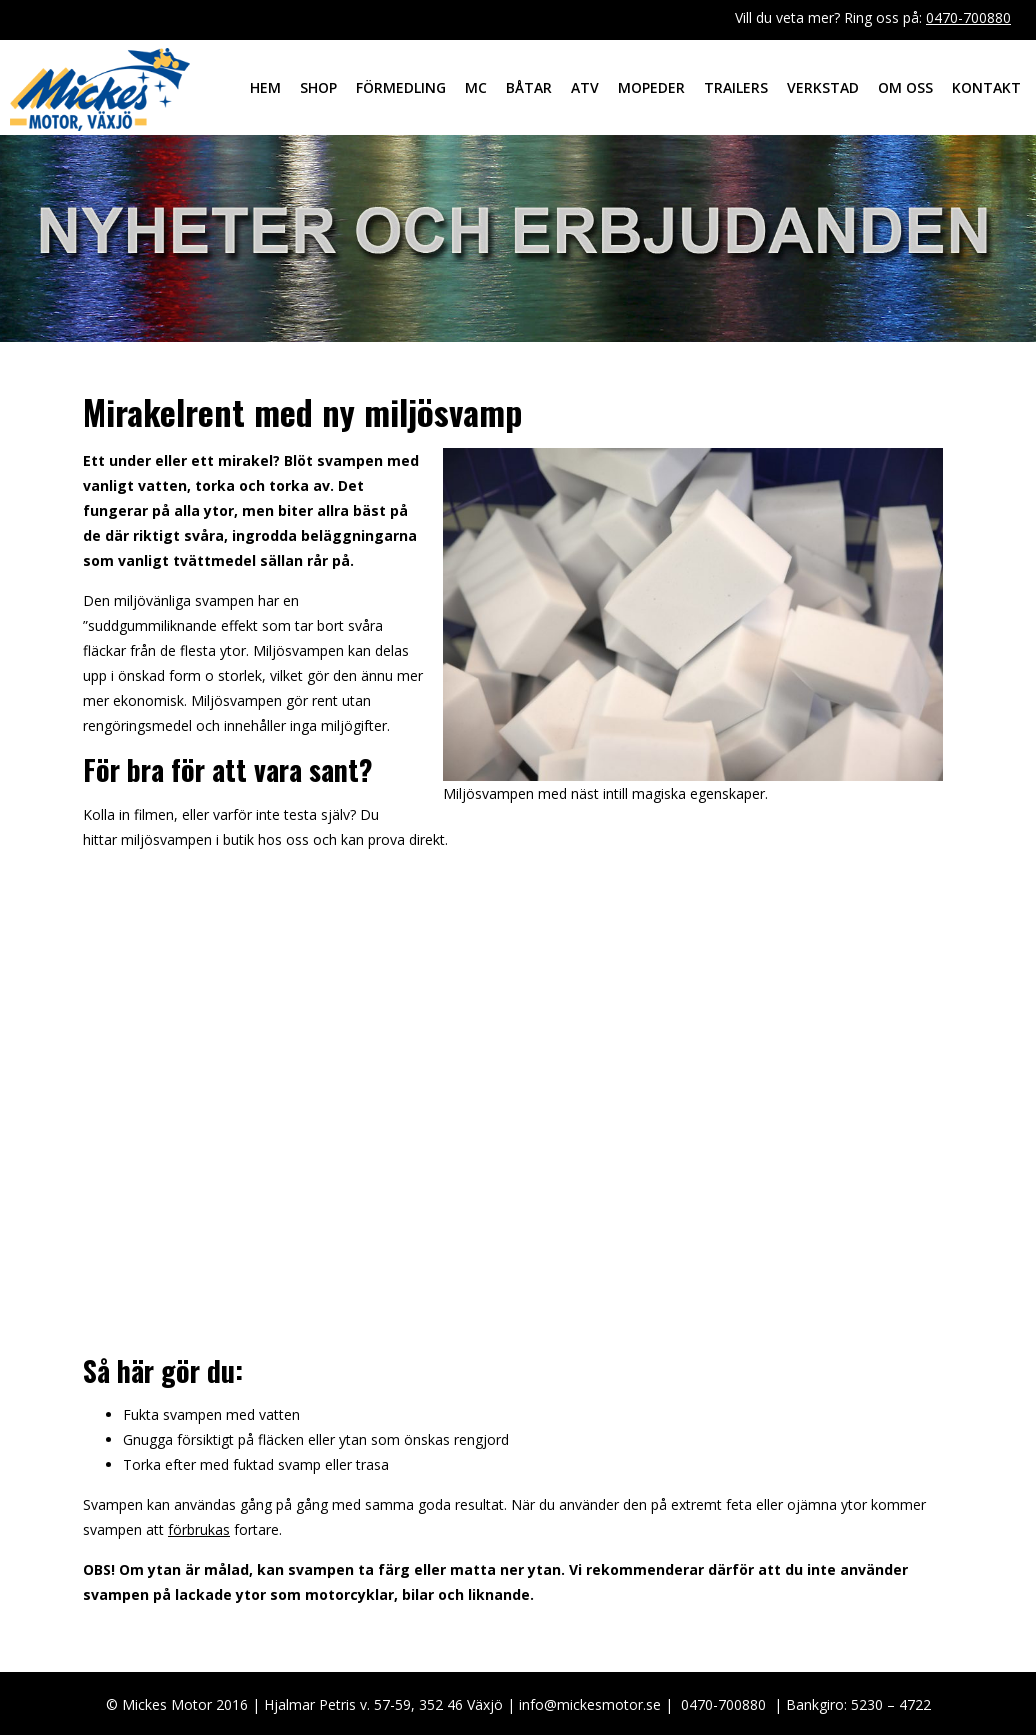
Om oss (905, 87)
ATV (585, 87)
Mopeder (651, 87)
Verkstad (823, 87)
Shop (318, 87)
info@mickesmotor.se (590, 1704)
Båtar (529, 87)
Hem (265, 87)
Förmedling (401, 87)
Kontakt (986, 87)
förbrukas (199, 1529)
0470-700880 (968, 17)
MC (476, 87)
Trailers (736, 87)
